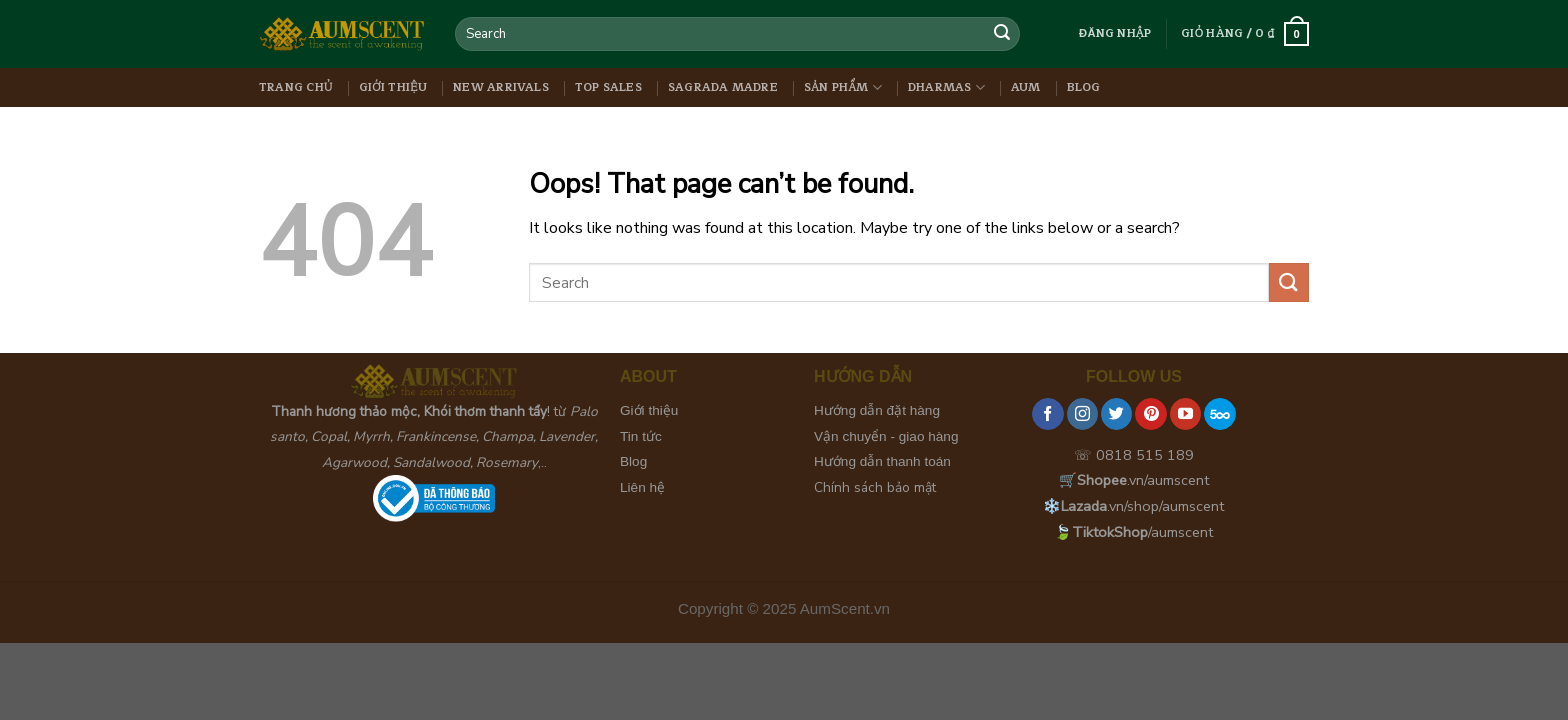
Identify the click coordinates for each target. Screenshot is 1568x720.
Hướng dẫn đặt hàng (877, 410)
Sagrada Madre (723, 87)
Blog (1084, 87)
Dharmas (946, 87)
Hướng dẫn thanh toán (882, 461)
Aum (1026, 87)
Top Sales (608, 87)
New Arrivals (501, 87)
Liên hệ (642, 487)
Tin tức (641, 436)
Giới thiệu (393, 87)
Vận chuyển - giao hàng (886, 436)
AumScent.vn (845, 608)
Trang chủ (296, 87)
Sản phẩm (843, 87)
